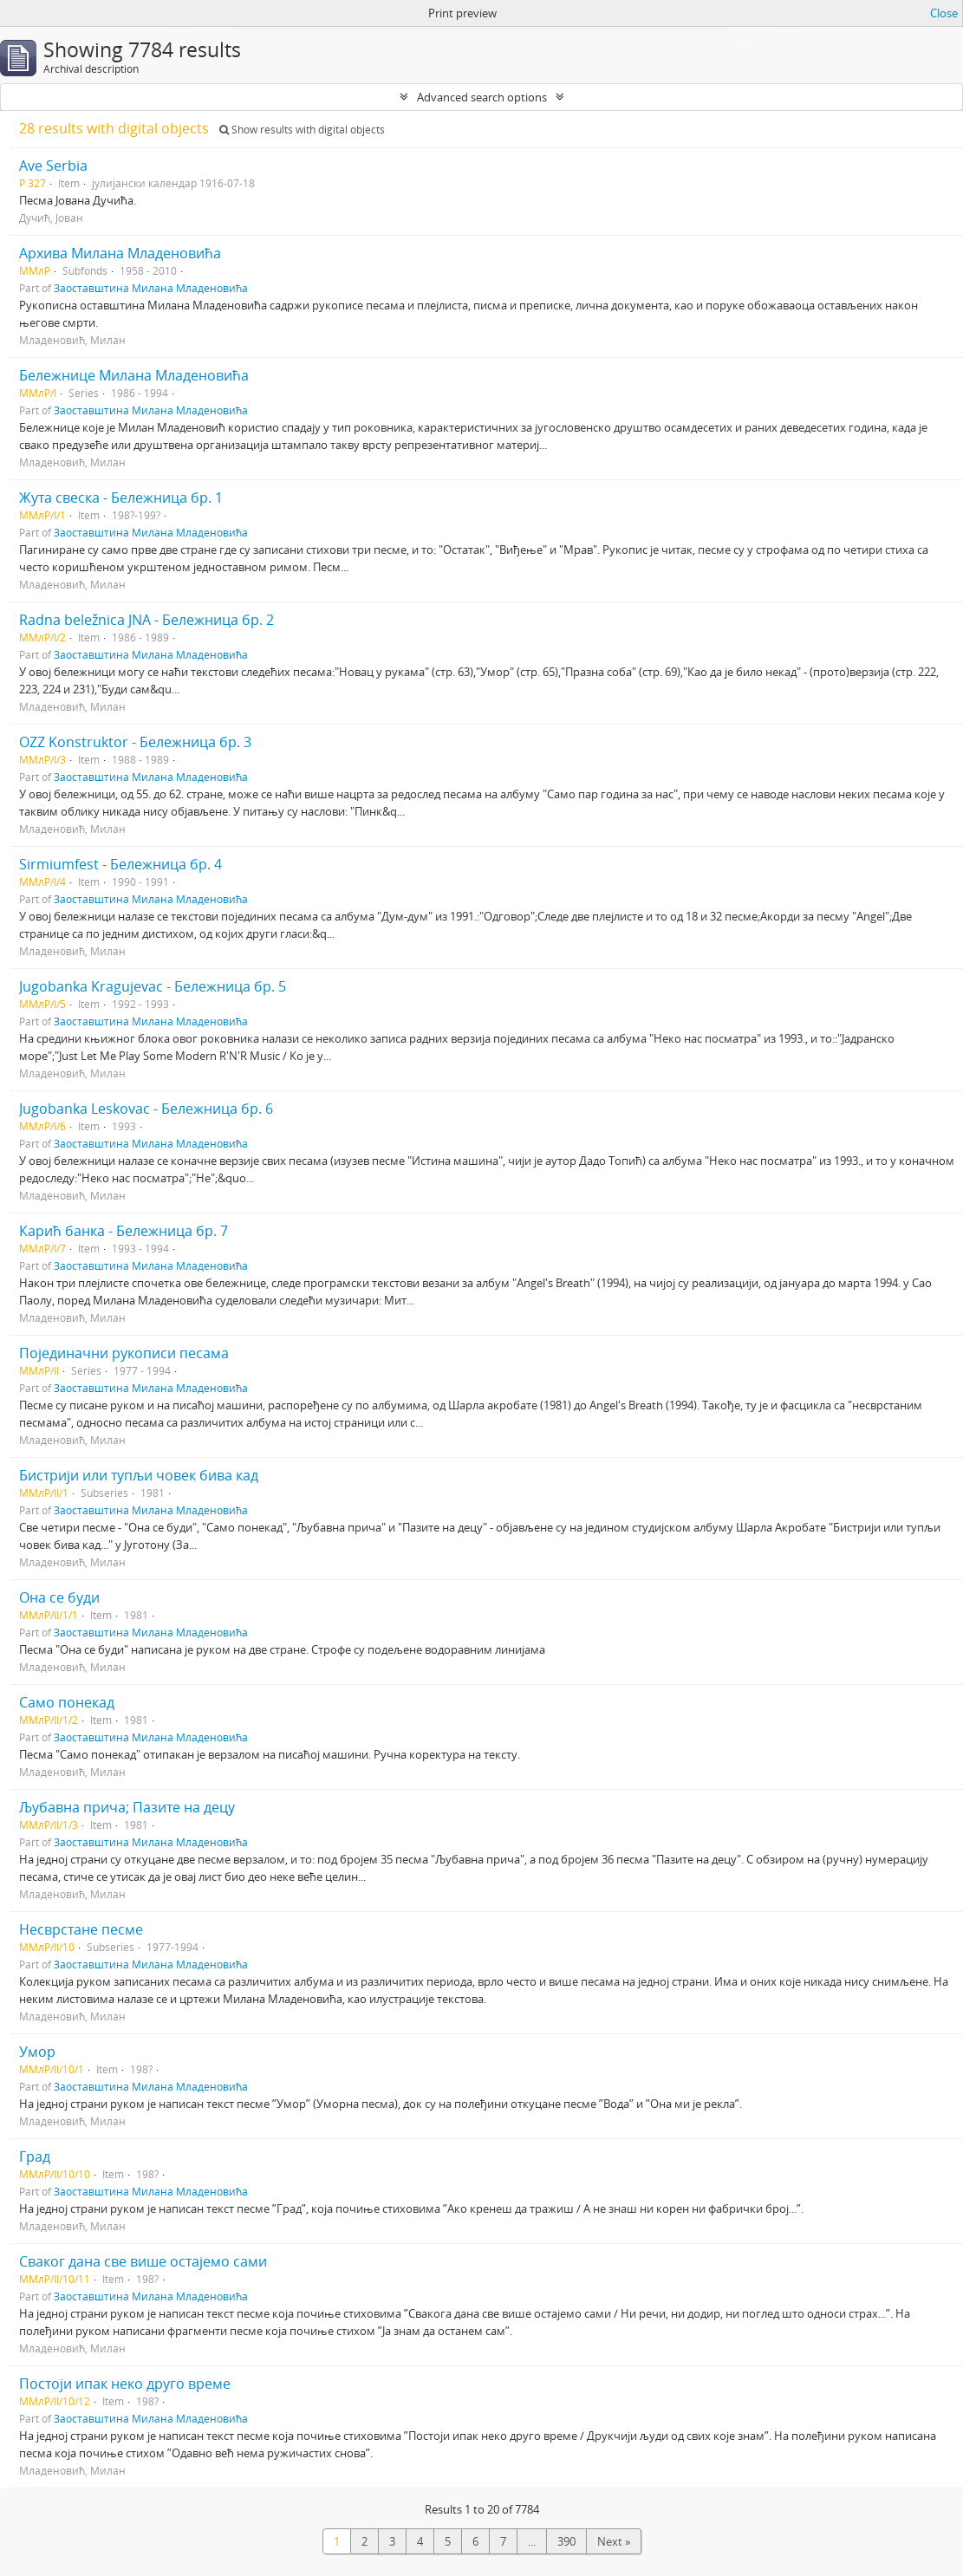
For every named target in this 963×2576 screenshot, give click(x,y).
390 (566, 2541)
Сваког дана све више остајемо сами (143, 2261)
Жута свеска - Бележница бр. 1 (121, 497)
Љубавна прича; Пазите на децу (127, 1807)
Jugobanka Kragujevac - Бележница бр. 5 (152, 986)
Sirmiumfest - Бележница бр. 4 (120, 864)
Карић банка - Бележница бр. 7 (123, 1230)
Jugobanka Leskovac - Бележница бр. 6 (146, 1108)
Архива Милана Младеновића (120, 253)
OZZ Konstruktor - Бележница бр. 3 (135, 741)
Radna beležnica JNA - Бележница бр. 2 (146, 619)
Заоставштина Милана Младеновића (151, 288)
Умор (37, 2051)
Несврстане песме (81, 1929)
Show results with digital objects (302, 129)
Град (34, 2156)
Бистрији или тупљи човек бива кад (138, 1475)
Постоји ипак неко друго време (125, 2383)
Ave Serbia (53, 165)
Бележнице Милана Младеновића (134, 375)
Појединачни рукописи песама (124, 1353)
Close (944, 13)
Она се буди (59, 1597)
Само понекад (66, 1702)
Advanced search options (482, 97)
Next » (613, 2541)
